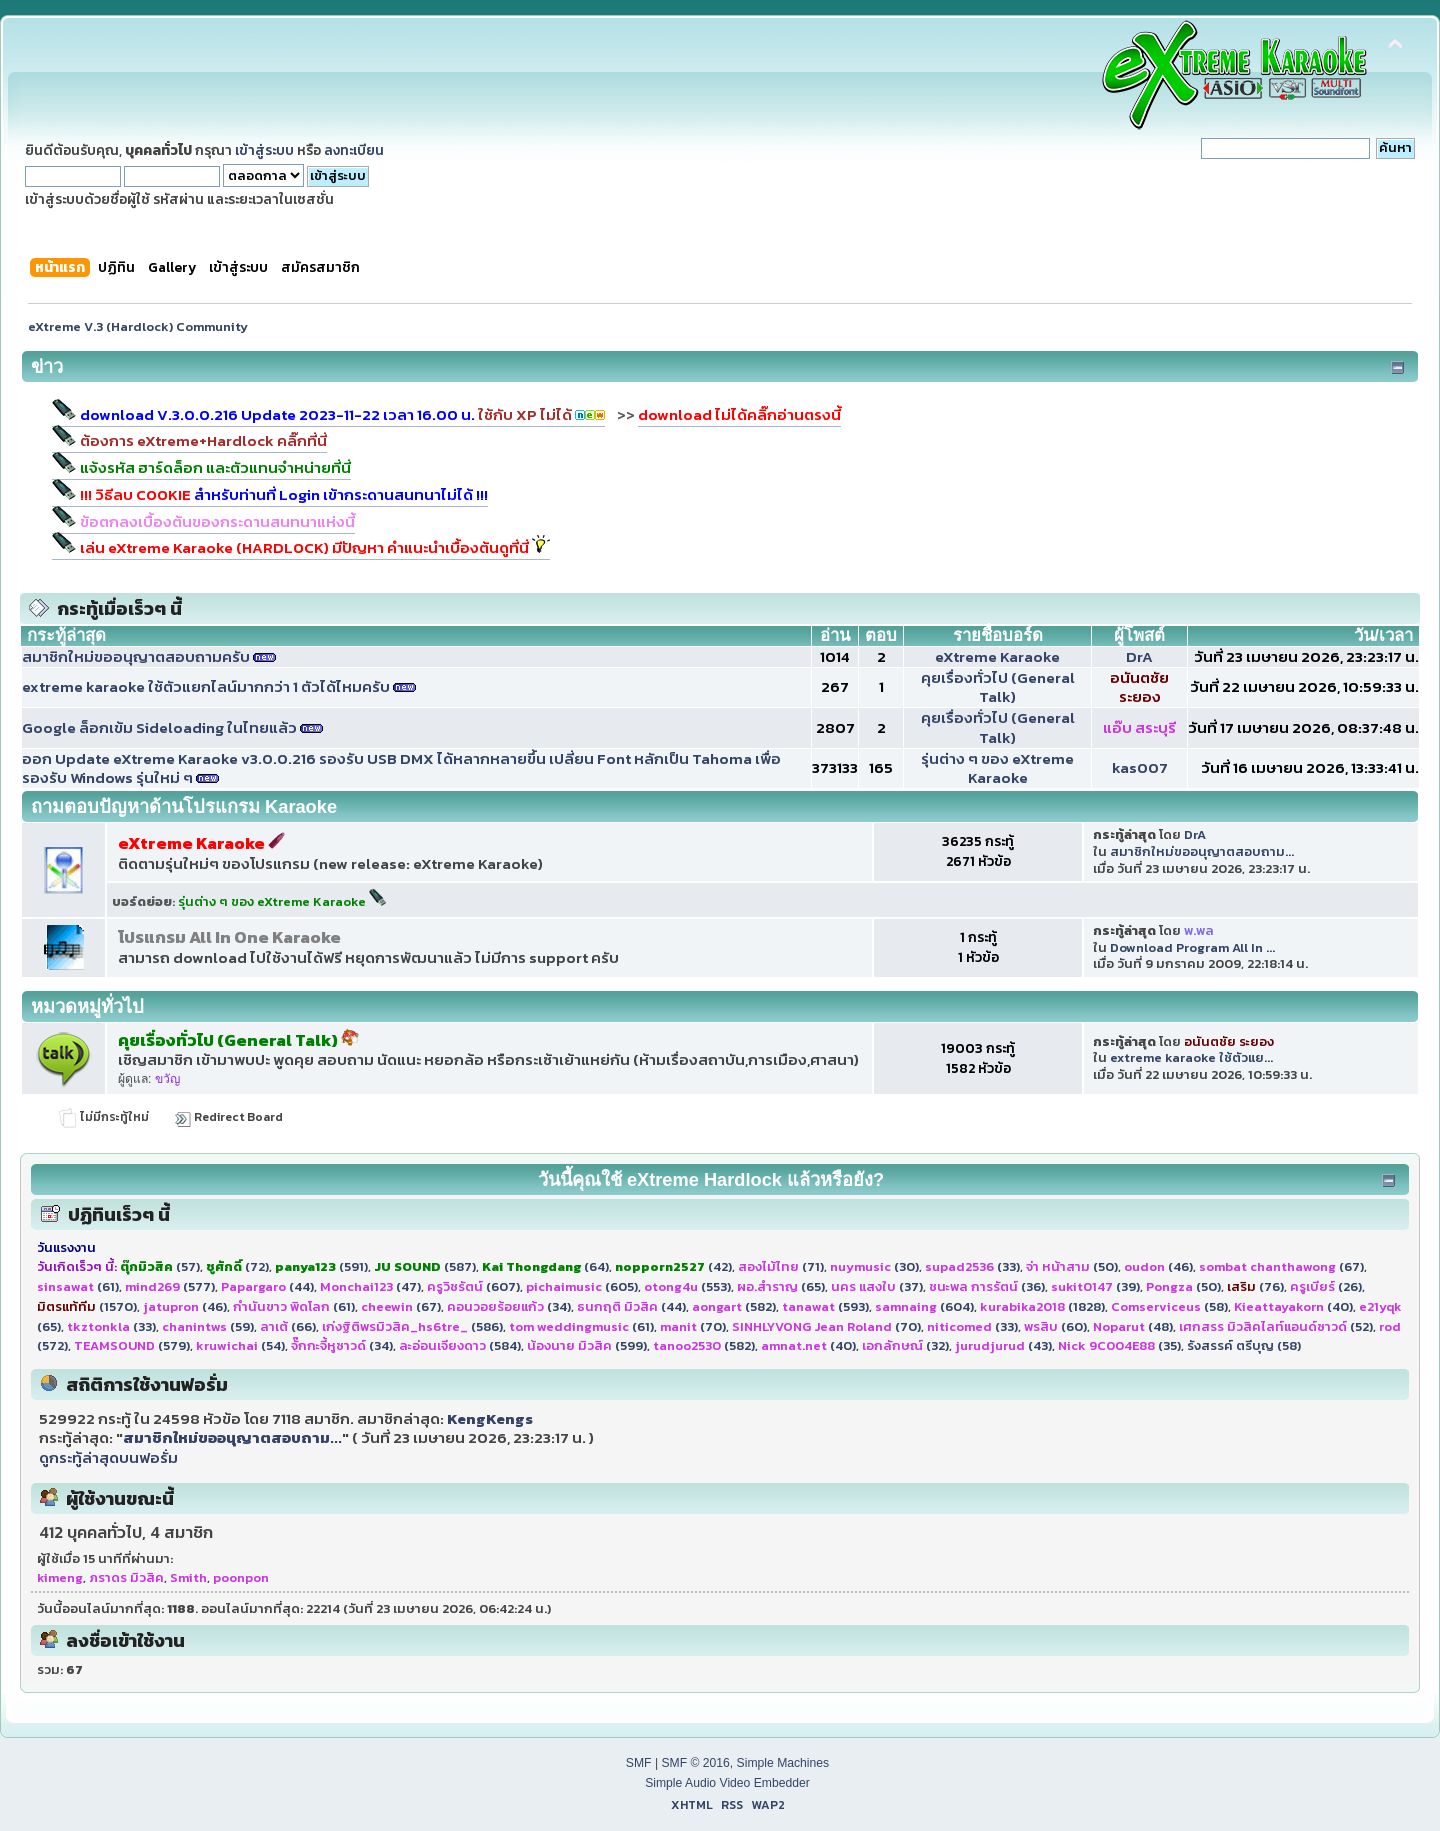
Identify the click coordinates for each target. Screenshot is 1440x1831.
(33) (972, 1266)
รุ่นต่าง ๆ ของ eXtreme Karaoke (997, 768)
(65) (781, 1286)
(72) (237, 1266)
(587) (425, 1266)
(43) (1003, 1345)
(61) (78, 1286)
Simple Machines (783, 1763)
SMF (639, 1763)
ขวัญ (167, 1079)
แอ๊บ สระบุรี (1139, 727)
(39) (1095, 1286)
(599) (587, 1345)
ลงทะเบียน (354, 150)
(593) (825, 1306)
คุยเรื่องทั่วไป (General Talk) (998, 687)
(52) (1276, 1326)
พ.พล (1199, 930)
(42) (673, 1266)
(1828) (1042, 1306)
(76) (1255, 1286)
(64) (545, 1266)
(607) (473, 1286)
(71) (781, 1266)
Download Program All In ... (1192, 947)
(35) (1119, 1345)
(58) (1169, 1306)
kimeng (60, 1577)
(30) (874, 1266)
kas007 (1140, 767)
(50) (1072, 1266)
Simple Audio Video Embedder (727, 1783)
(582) (734, 1306)
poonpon (241, 1577)
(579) (132, 1345)
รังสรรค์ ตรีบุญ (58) (1244, 1345)
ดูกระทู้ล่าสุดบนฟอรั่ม (108, 1457)
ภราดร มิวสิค (126, 1577)
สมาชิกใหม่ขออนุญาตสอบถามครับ (136, 656)
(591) (321, 1266)
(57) (160, 1266)
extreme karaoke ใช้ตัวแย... (1191, 1057)
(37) (877, 1286)
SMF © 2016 (695, 1763)
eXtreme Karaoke (997, 656)
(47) (370, 1286)
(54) (240, 1345)
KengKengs (490, 1418)
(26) (1326, 1286)
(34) (509, 1306)
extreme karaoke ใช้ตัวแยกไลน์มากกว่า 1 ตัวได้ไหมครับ (206, 686)
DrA (1139, 656)
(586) (412, 1326)
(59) (208, 1326)
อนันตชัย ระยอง (1139, 687)
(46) (1158, 1266)
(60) (1055, 1326)
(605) (582, 1286)
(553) (687, 1286)
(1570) (87, 1306)
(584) (460, 1345)
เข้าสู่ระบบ (264, 150)
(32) (905, 1345)
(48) (1133, 1326)
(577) (170, 1286)
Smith (188, 1577)
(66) (288, 1326)
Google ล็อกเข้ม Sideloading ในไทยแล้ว (159, 727)
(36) (987, 1286)
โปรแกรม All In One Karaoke (229, 937)
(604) (924, 1306)
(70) (693, 1326)
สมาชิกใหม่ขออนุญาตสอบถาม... (1202, 851)
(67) (1281, 1266)
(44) (267, 1286)
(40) (1293, 1306)
